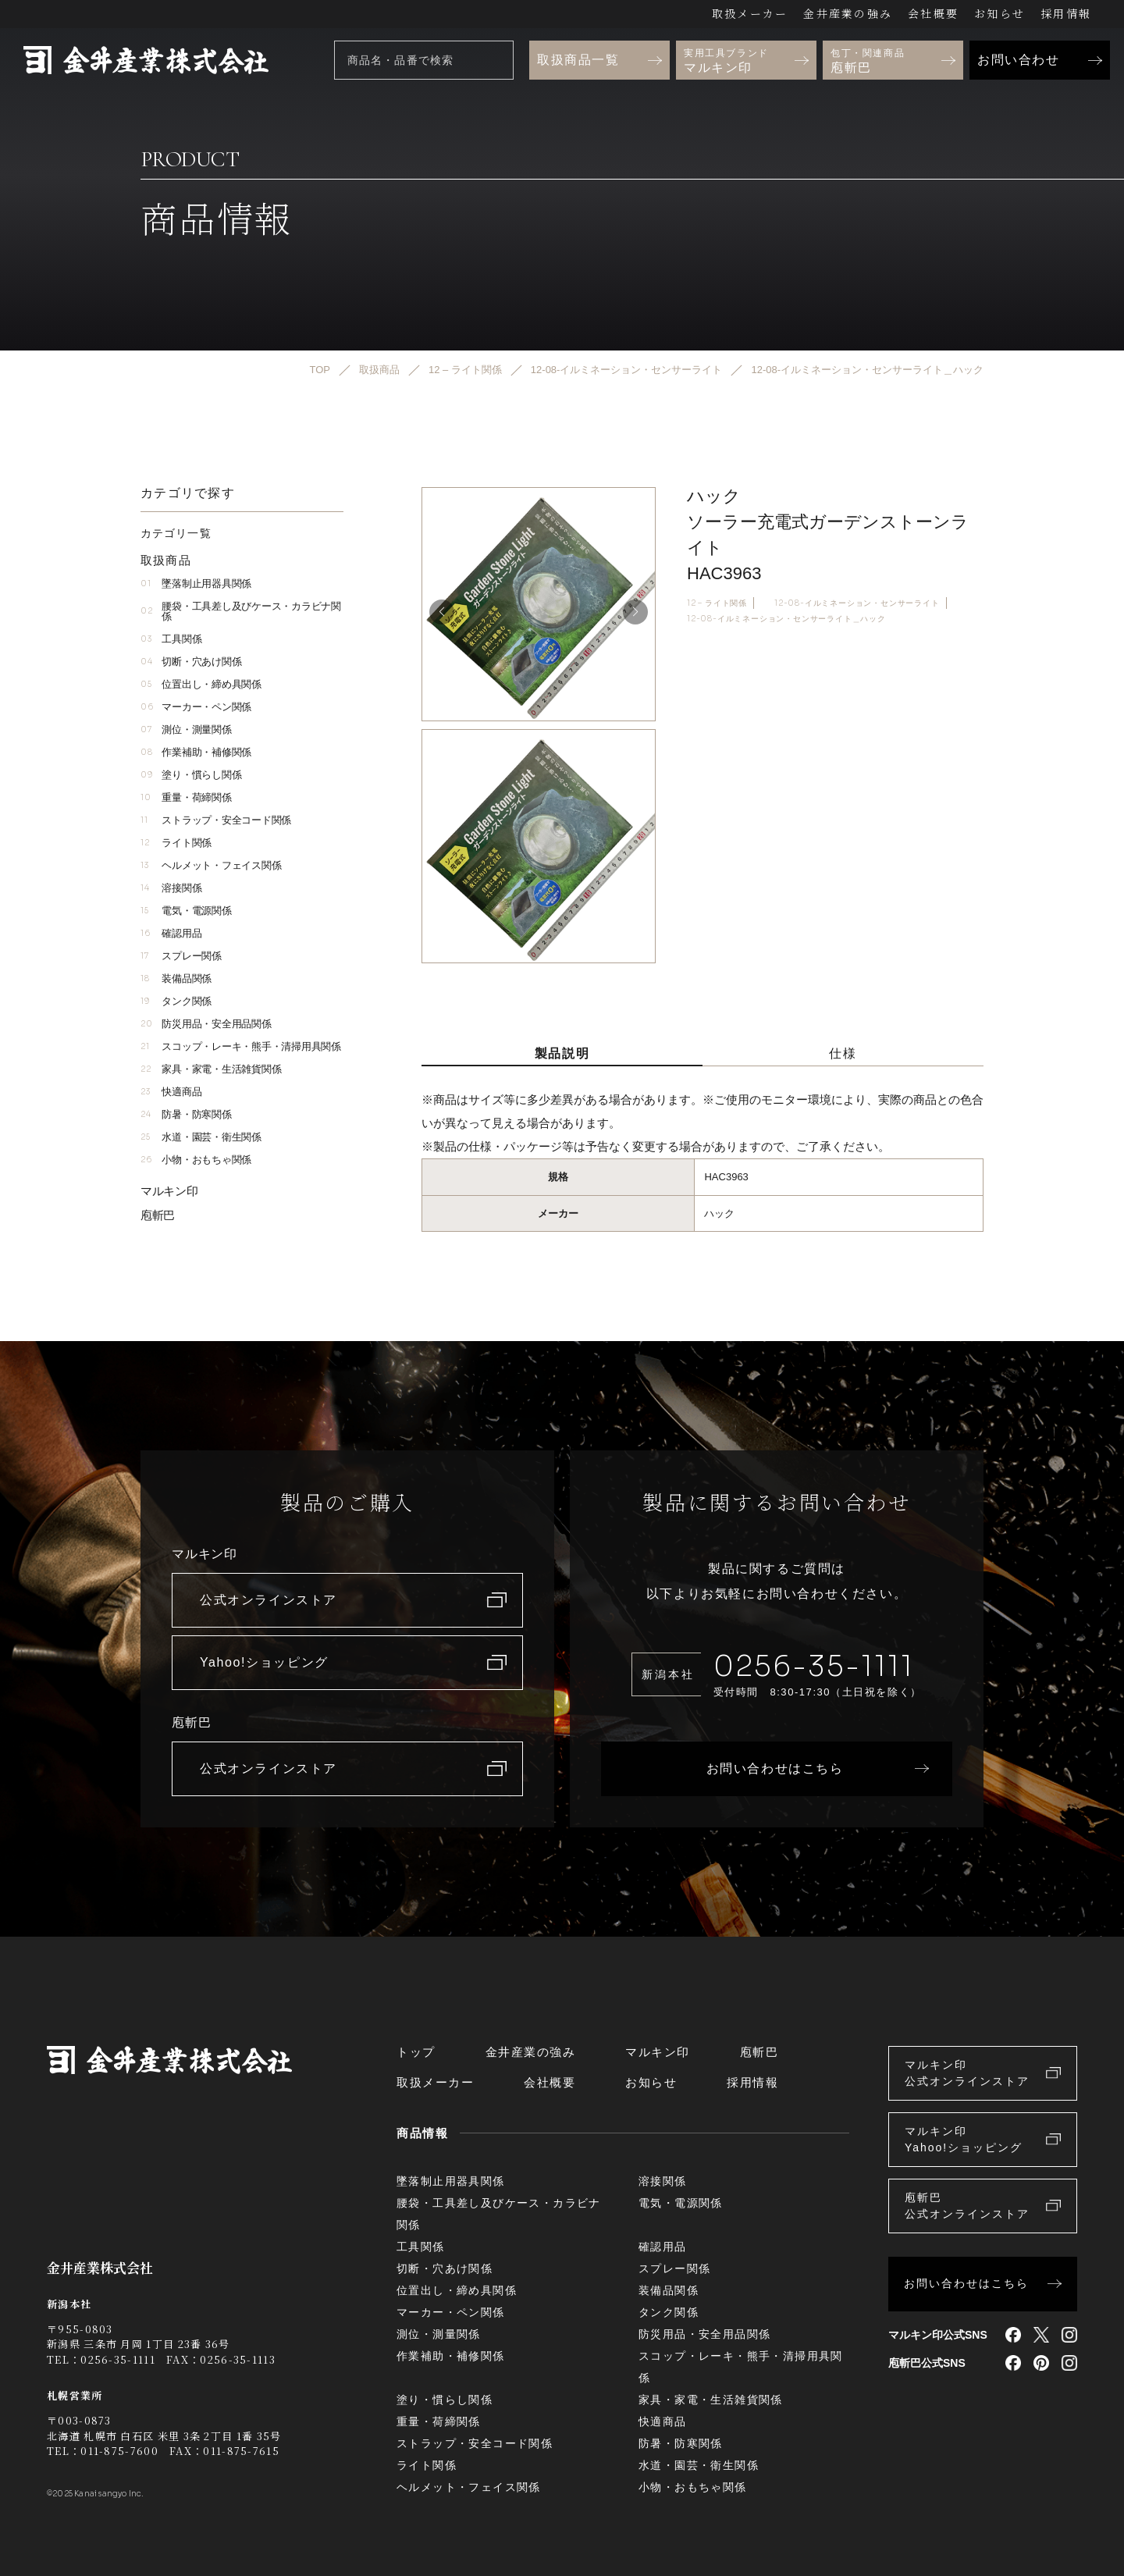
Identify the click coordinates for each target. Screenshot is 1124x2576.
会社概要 (933, 13)
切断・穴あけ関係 (190, 661)
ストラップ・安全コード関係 (215, 820)
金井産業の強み (847, 13)
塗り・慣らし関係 (190, 775)
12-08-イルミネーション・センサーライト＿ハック (786, 619)
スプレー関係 (181, 956)
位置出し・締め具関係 (200, 684)
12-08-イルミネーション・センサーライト (857, 603)
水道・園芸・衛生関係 (200, 1137)
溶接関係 (170, 888)
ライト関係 (176, 843)
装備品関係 (176, 978)
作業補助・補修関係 (195, 752)
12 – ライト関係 (717, 603)
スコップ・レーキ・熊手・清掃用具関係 (240, 1046)
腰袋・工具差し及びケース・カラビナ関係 (240, 611)
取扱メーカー (750, 13)
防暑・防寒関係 (186, 1114)
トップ (416, 2051)
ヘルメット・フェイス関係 (210, 865)
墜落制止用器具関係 (195, 583)
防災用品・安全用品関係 (206, 1024)
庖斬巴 (157, 1215)
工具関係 (170, 639)
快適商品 (170, 1092)
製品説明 (562, 1053)
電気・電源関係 (186, 910)
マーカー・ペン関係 (195, 707)
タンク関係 (176, 1001)
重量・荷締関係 (186, 797)
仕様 (842, 1053)
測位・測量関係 (186, 729)
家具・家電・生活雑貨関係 (210, 1069)
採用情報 (1065, 13)
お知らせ (999, 13)
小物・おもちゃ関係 (195, 1159)
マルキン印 (169, 1190)
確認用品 (170, 933)
